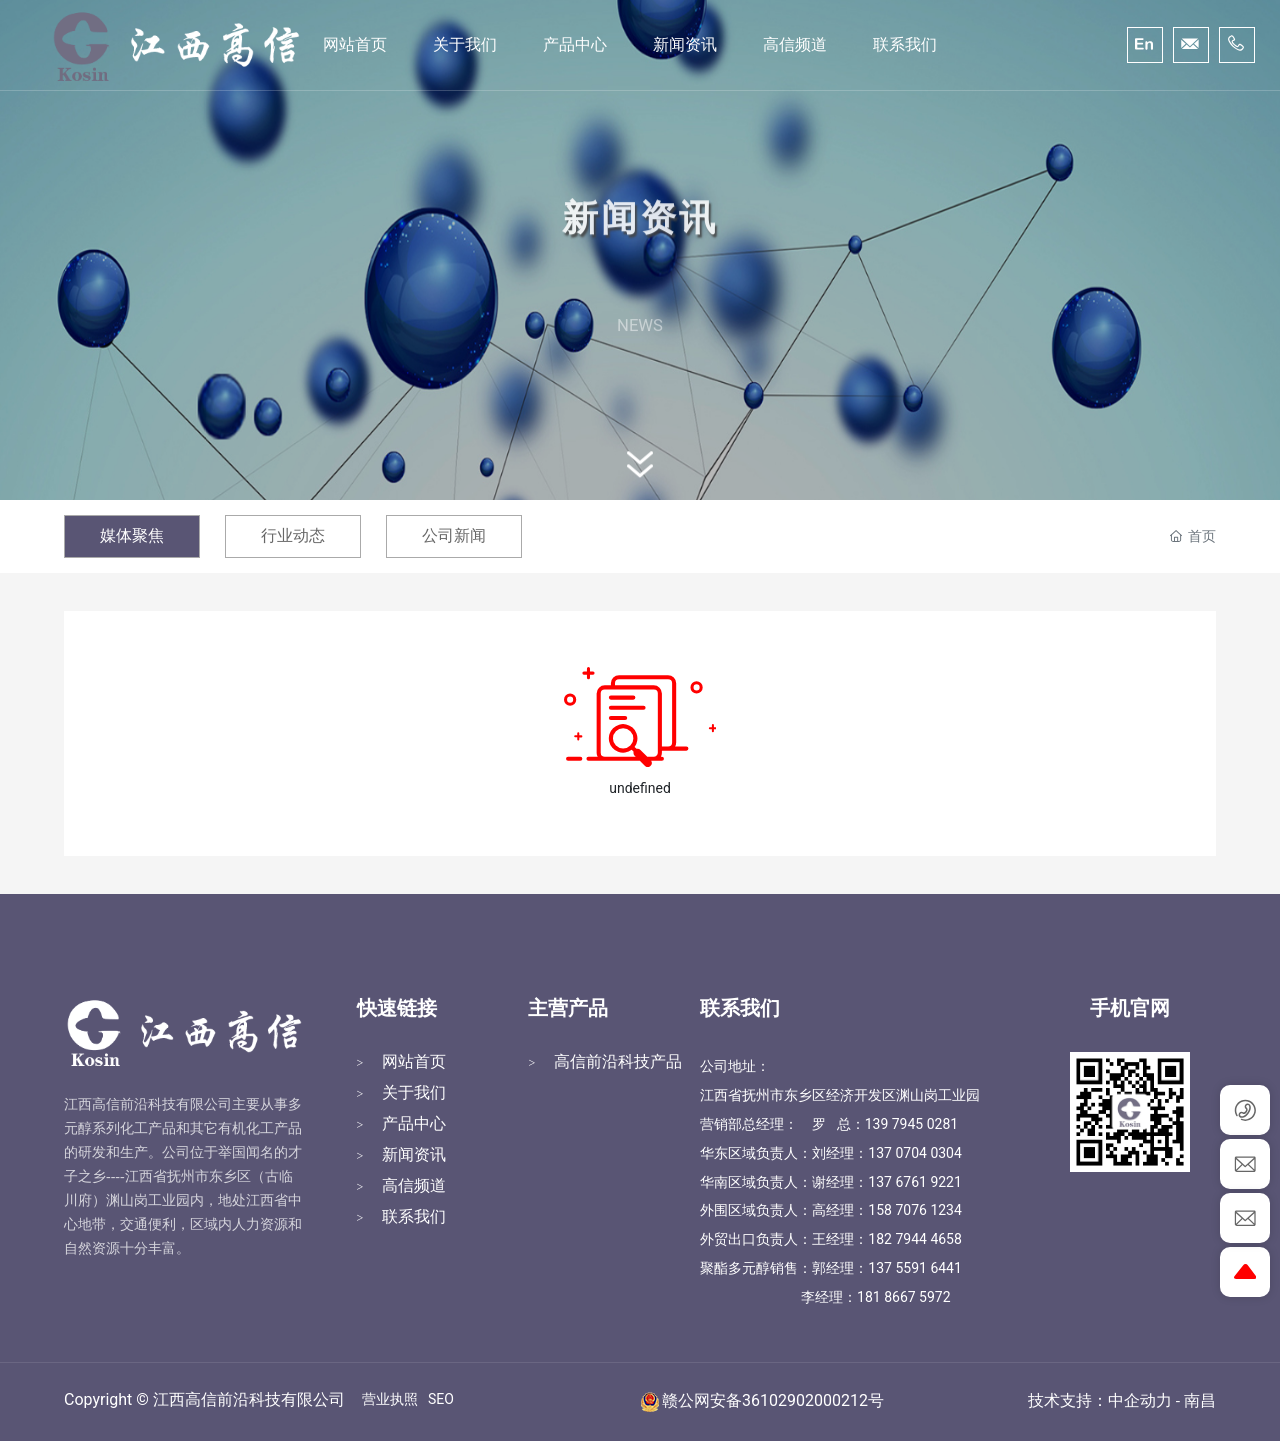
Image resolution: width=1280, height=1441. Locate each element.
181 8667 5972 (904, 1297)
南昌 (1200, 1401)
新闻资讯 (414, 1154)
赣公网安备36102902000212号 (773, 1400)
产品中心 (414, 1123)
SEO (441, 1399)
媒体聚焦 (132, 535)
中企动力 (1140, 1401)
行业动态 (293, 535)
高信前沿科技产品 (618, 1061)
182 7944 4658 (915, 1239)
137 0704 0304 (915, 1153)
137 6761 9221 (915, 1182)
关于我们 (414, 1092)
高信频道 (414, 1185)
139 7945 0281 (912, 1124)
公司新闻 (454, 535)
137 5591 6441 (915, 1268)
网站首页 (414, 1061)
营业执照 (390, 1399)
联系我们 (414, 1216)
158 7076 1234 (915, 1210)
